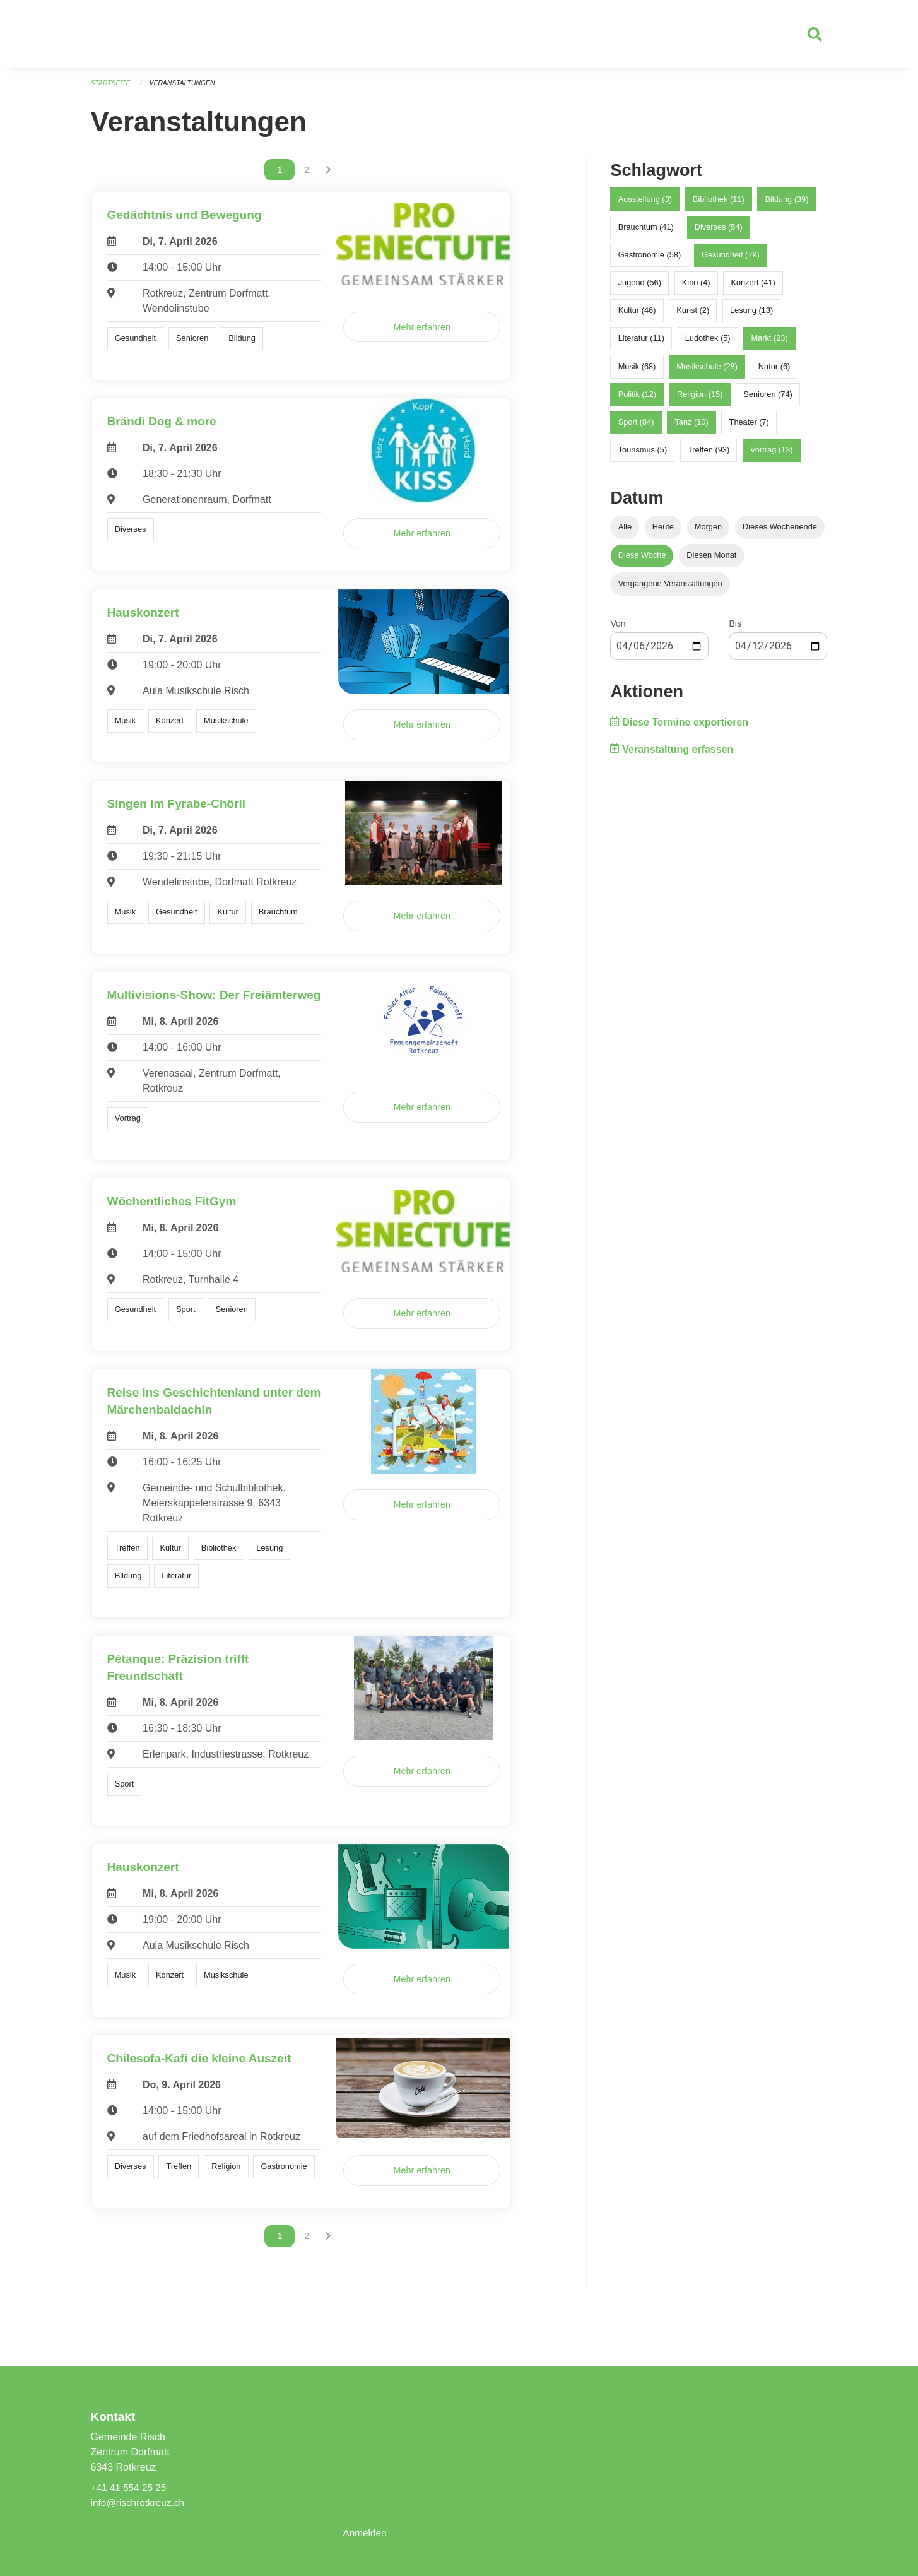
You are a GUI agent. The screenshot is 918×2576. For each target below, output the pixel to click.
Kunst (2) (692, 316)
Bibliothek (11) (718, 204)
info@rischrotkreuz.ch (140, 2502)
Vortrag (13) (771, 455)
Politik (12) (637, 399)
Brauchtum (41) (646, 232)
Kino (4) (696, 287)
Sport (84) (636, 427)
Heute (663, 531)
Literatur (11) (641, 343)
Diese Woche (642, 560)
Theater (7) (749, 427)
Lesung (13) (751, 316)
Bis (735, 629)
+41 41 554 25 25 (130, 2487)
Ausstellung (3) (645, 204)
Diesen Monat (711, 560)
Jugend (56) (639, 287)
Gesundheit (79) (731, 259)
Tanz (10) (691, 427)
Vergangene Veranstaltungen (670, 589)
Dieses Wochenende (780, 531)
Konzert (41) (753, 287)
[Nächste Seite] (328, 175)
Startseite (112, 88)
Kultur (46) (637, 316)
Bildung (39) (786, 204)
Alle (625, 531)
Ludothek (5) (708, 343)
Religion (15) (700, 399)
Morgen (708, 531)
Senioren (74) (767, 399)
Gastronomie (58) (649, 259)
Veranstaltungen (186, 88)
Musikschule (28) (707, 371)
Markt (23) (769, 343)
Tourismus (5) (643, 455)
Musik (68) (637, 371)
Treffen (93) (708, 455)
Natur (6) (774, 371)
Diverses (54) (719, 232)
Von (617, 629)
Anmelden (365, 2532)
